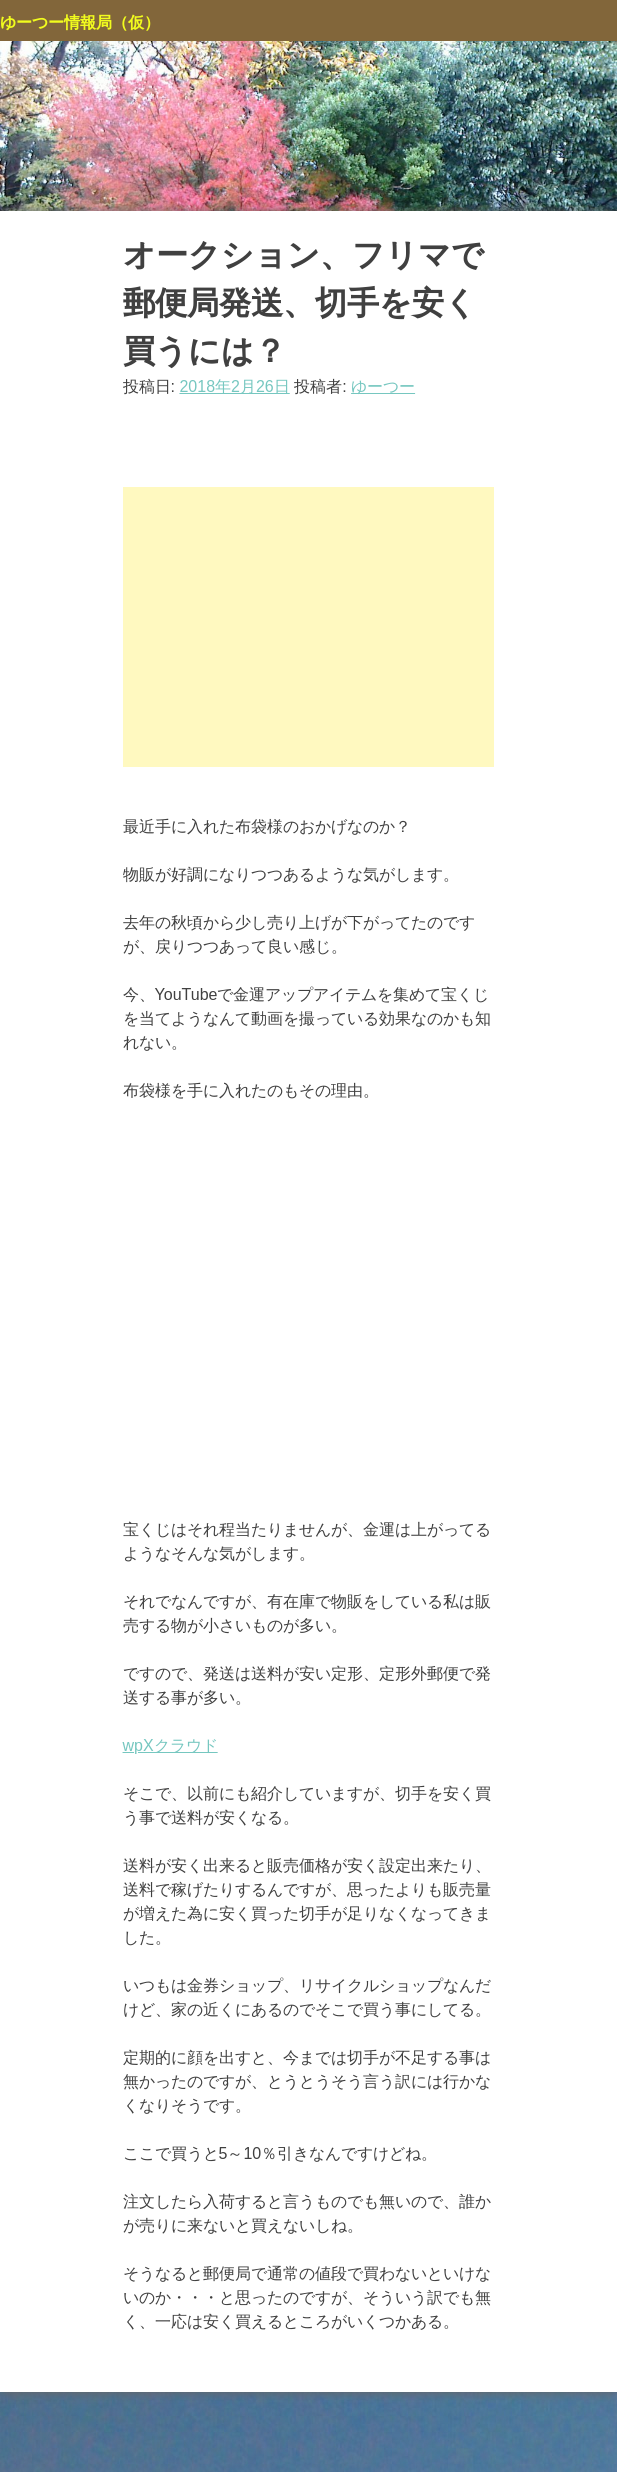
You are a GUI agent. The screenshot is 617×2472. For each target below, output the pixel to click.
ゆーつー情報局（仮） (80, 22)
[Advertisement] (309, 627)
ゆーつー (383, 386)
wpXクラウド (170, 1745)
